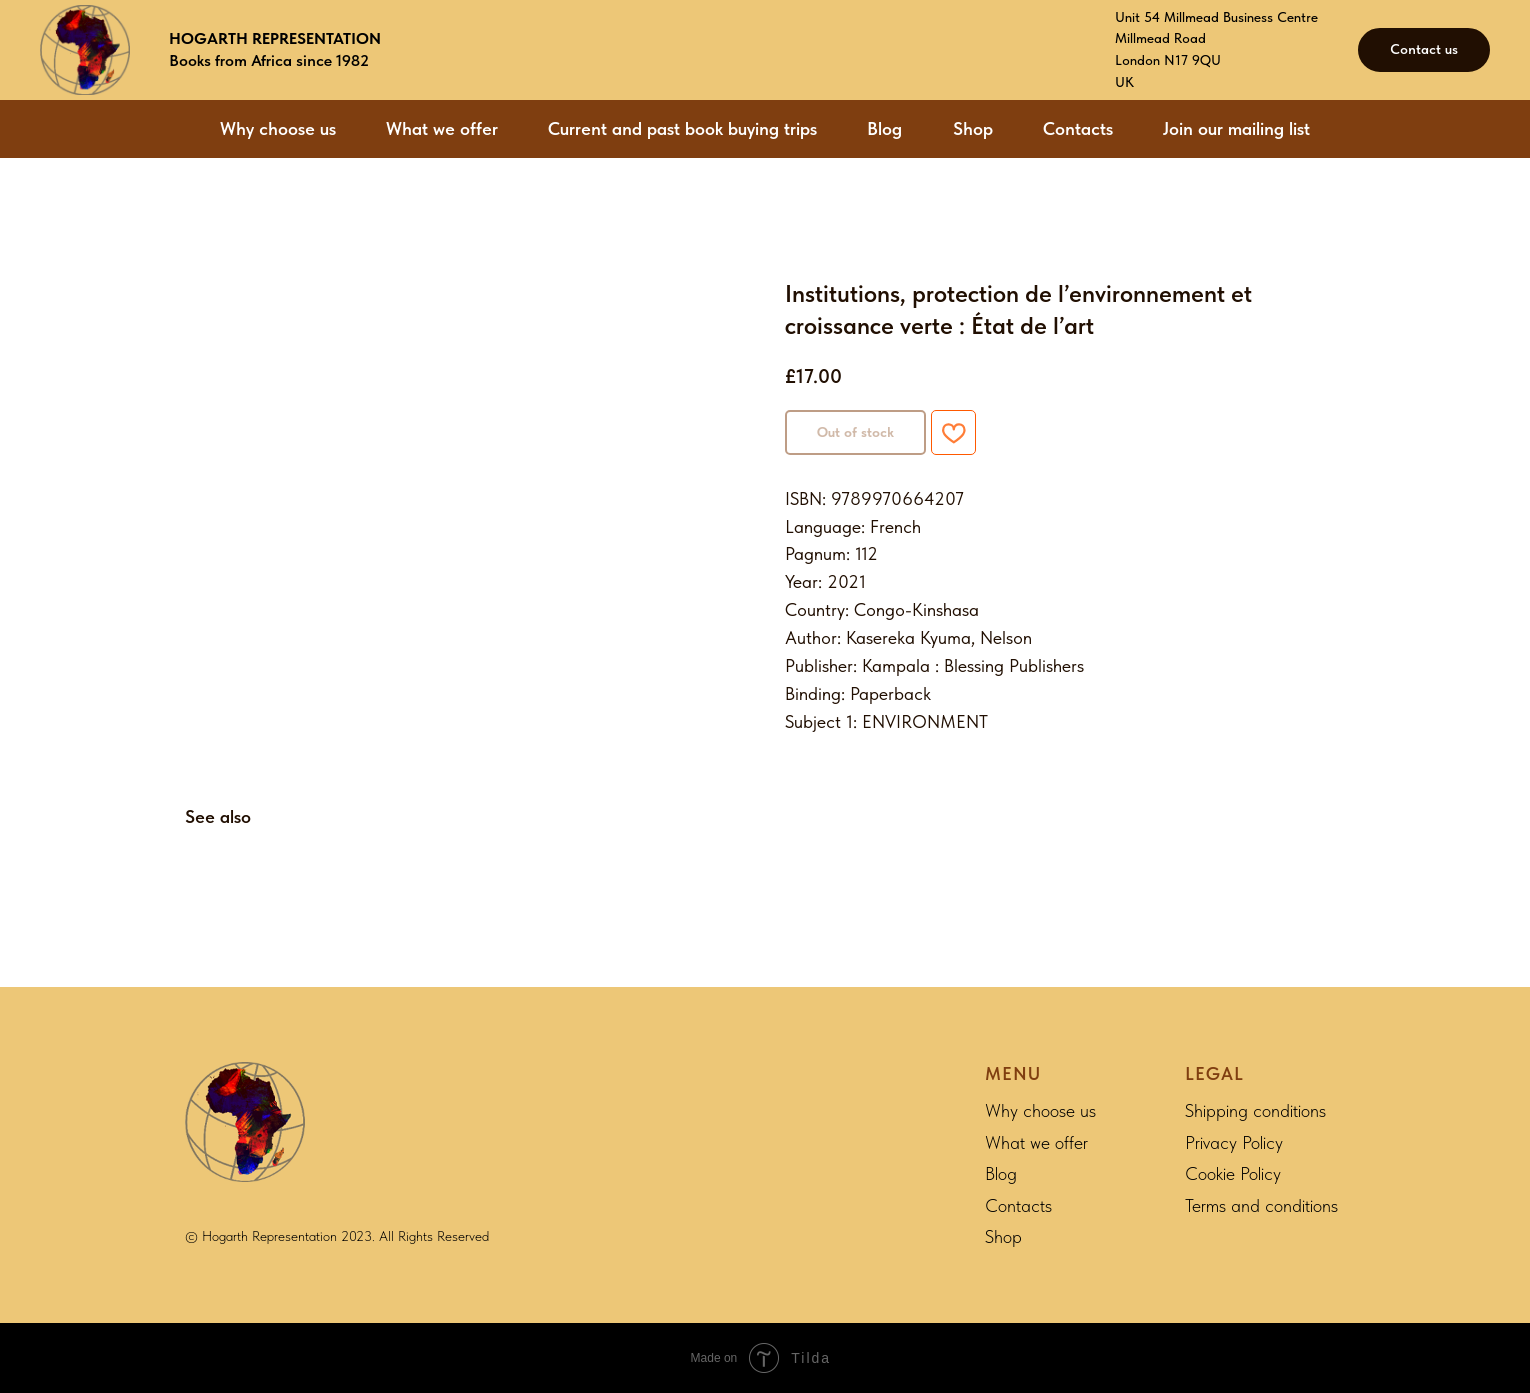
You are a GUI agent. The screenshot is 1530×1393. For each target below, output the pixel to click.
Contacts (1078, 128)
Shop (973, 128)
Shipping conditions (1255, 1110)
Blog (884, 128)
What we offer (442, 128)
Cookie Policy (1233, 1173)
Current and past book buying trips (682, 128)
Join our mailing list (1236, 128)
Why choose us (278, 128)
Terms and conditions (1261, 1205)
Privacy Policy (1234, 1142)
